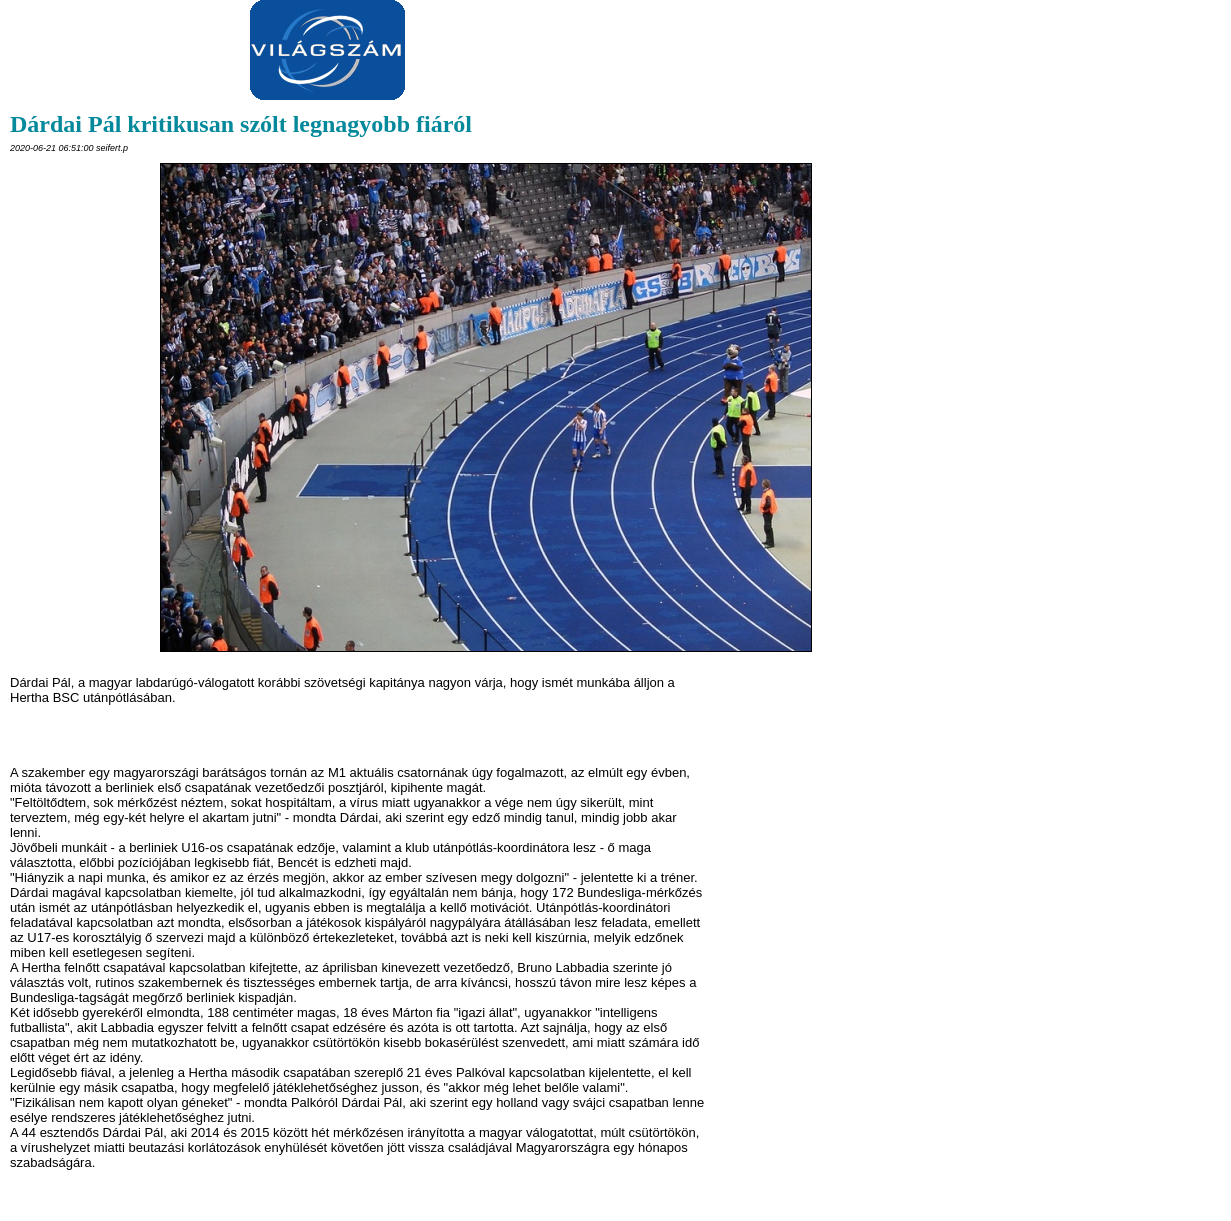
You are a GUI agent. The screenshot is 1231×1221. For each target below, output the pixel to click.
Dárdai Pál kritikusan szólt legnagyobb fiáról (241, 124)
